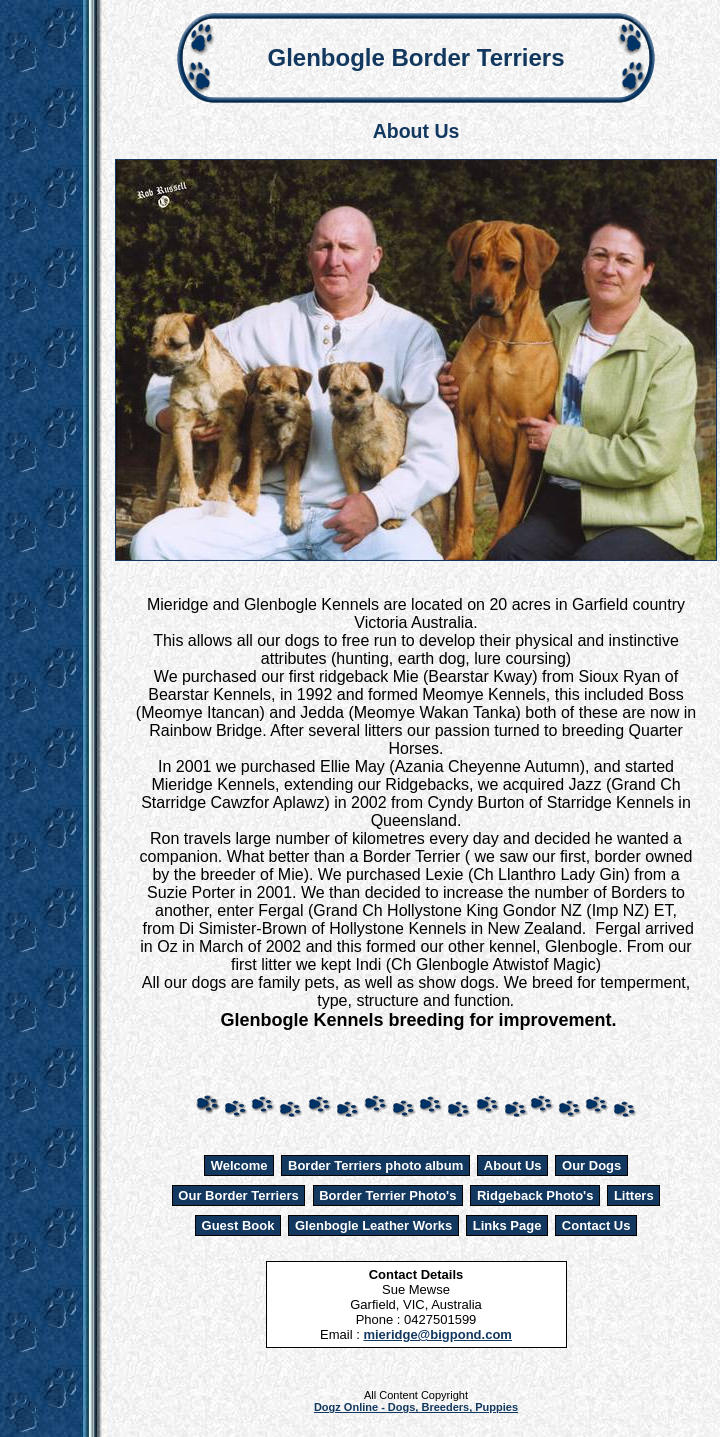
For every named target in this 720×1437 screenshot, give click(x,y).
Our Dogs (591, 1165)
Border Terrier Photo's (387, 1195)
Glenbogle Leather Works (373, 1225)
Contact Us (596, 1225)
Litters (634, 1195)
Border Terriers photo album (375, 1165)
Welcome (239, 1165)
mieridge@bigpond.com (437, 1334)
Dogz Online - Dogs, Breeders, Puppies (416, 1407)
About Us (513, 1165)
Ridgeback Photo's (535, 1195)
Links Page (507, 1225)
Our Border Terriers (238, 1195)
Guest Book (238, 1225)
